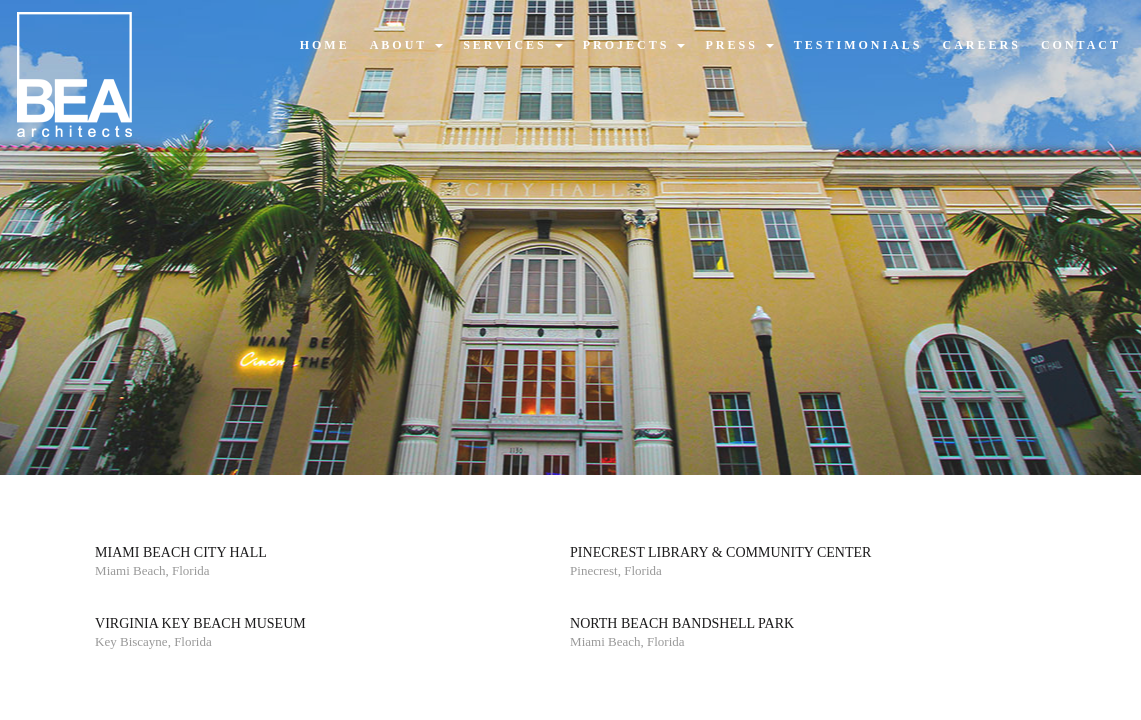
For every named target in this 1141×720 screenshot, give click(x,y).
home (325, 45)
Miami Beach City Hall (181, 552)
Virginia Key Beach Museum (200, 623)
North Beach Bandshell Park (682, 623)
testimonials (858, 45)
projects (634, 45)
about (406, 45)
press (739, 45)
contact (1081, 45)
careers (982, 45)
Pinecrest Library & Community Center (720, 552)
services (513, 45)
